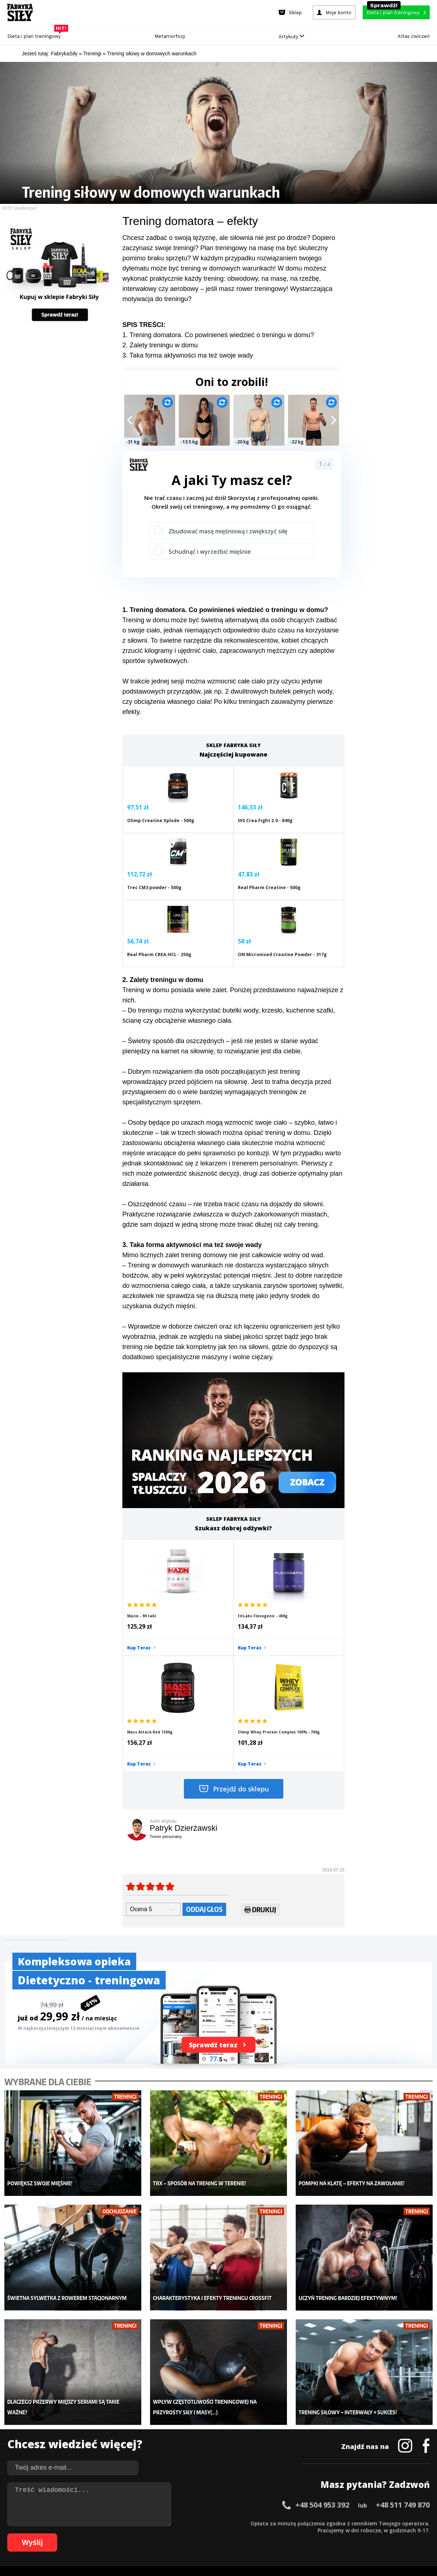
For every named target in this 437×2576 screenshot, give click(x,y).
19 (147, 2522)
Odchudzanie (179, 2436)
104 (371, 2533)
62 (52, 2533)
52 (387, 2522)
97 (307, 2533)
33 (249, 2522)
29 (220, 2522)
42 (315, 2522)
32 (242, 2522)
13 (103, 2522)
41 (307, 2522)
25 (191, 2522)
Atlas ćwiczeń (414, 36)
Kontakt (214, 2502)
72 (125, 2533)
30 (227, 2522)
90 (256, 2533)
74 (140, 2533)
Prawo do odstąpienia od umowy (185, 2550)
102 (351, 2533)
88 (242, 2533)
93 (278, 2533)
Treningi (83, 2425)
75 (147, 2533)
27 (205, 2522)
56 (417, 2522)
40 (300, 2522)
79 (176, 2533)
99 (322, 2533)
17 (132, 2522)
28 (213, 2522)
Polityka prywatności (283, 2502)
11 (89, 2522)
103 (361, 2533)
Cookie (240, 2502)
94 (285, 2533)
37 (278, 2522)
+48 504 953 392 (322, 2325)
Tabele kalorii (271, 2447)
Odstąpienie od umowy (265, 2550)
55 (409, 2522)
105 (381, 2533)
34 (256, 2522)
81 (191, 2533)
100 (330, 2533)
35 (264, 2522)
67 (89, 2533)
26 (198, 2522)
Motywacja (267, 2425)
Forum (262, 2469)
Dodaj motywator (275, 2436)
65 (74, 2533)
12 (96, 2522)
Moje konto (177, 2425)
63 (60, 2533)
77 (162, 2533)
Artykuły (291, 36)
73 (132, 2533)
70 (111, 2533)
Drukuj (260, 1753)
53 (395, 2522)
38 (285, 2522)
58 (23, 2533)
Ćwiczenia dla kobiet (279, 2404)
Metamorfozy (169, 36)
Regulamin (183, 2502)
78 (169, 2533)
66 (81, 2533)
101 (340, 2533)
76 (154, 2533)
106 (391, 2533)
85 (220, 2533)
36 (271, 2522)
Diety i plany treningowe (101, 2404)
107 (402, 2533)
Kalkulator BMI (272, 2414)
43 (322, 2522)
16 (125, 2522)
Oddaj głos (204, 1751)
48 (358, 2522)
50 (373, 2522)
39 (293, 2522)
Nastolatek (176, 2447)
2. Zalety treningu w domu (160, 345)
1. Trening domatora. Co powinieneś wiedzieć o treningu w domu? (218, 335)
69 (103, 2533)
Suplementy (87, 2447)
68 (96, 2533)
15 (118, 2522)
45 (336, 2522)
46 (344, 2522)
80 (183, 2533)
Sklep (79, 2414)
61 (45, 2533)
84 (213, 2533)
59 (31, 2533)
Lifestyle (174, 2458)
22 (169, 2522)
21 (162, 2522)
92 (271, 2533)
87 (234, 2533)
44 (329, 2522)
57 (424, 2522)
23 (176, 2522)
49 (366, 2522)
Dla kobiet (175, 2414)
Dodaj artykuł (144, 2502)
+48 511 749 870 (403, 2325)
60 (38, 2533)
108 (412, 2533)
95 (293, 2533)
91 (264, 2533)
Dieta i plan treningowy (35, 34)
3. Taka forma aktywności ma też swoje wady (187, 355)
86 (227, 2533)
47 (351, 2522)
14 (111, 2522)
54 (402, 2522)
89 (249, 2533)
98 (315, 2533)
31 (234, 2522)
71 (118, 2533)
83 (205, 2533)
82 (198, 2533)
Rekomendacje (272, 2458)
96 (300, 2533)
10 (81, 2522)
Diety (79, 2436)
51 (380, 2522)
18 (140, 2522)
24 (183, 2522)
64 (67, 2533)
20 (154, 2522)
